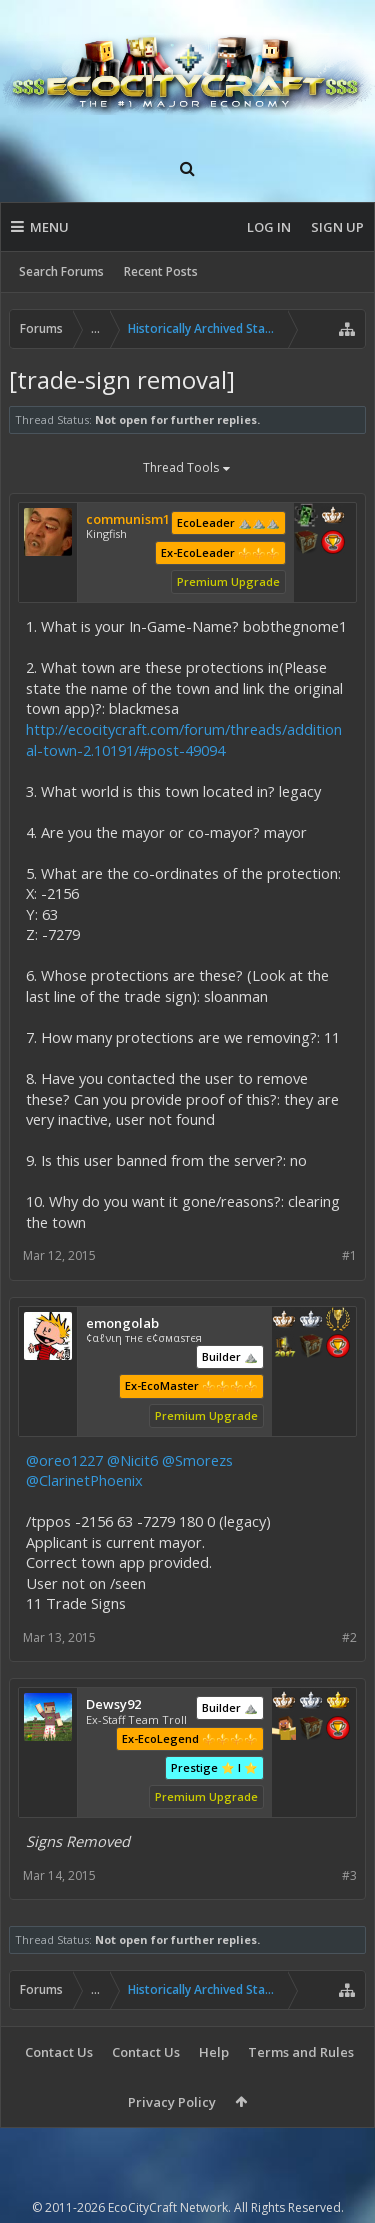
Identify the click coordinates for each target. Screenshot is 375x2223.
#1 (349, 1255)
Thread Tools (188, 469)
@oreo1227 (64, 1460)
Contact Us (59, 2052)
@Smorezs (197, 1460)
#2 (349, 1637)
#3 (349, 1875)
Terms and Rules (301, 2052)
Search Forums (61, 271)
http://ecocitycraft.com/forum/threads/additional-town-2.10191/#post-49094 (184, 739)
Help (214, 2052)
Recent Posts (161, 271)
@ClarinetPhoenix (84, 1480)
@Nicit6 (132, 1460)
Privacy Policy (172, 2102)
